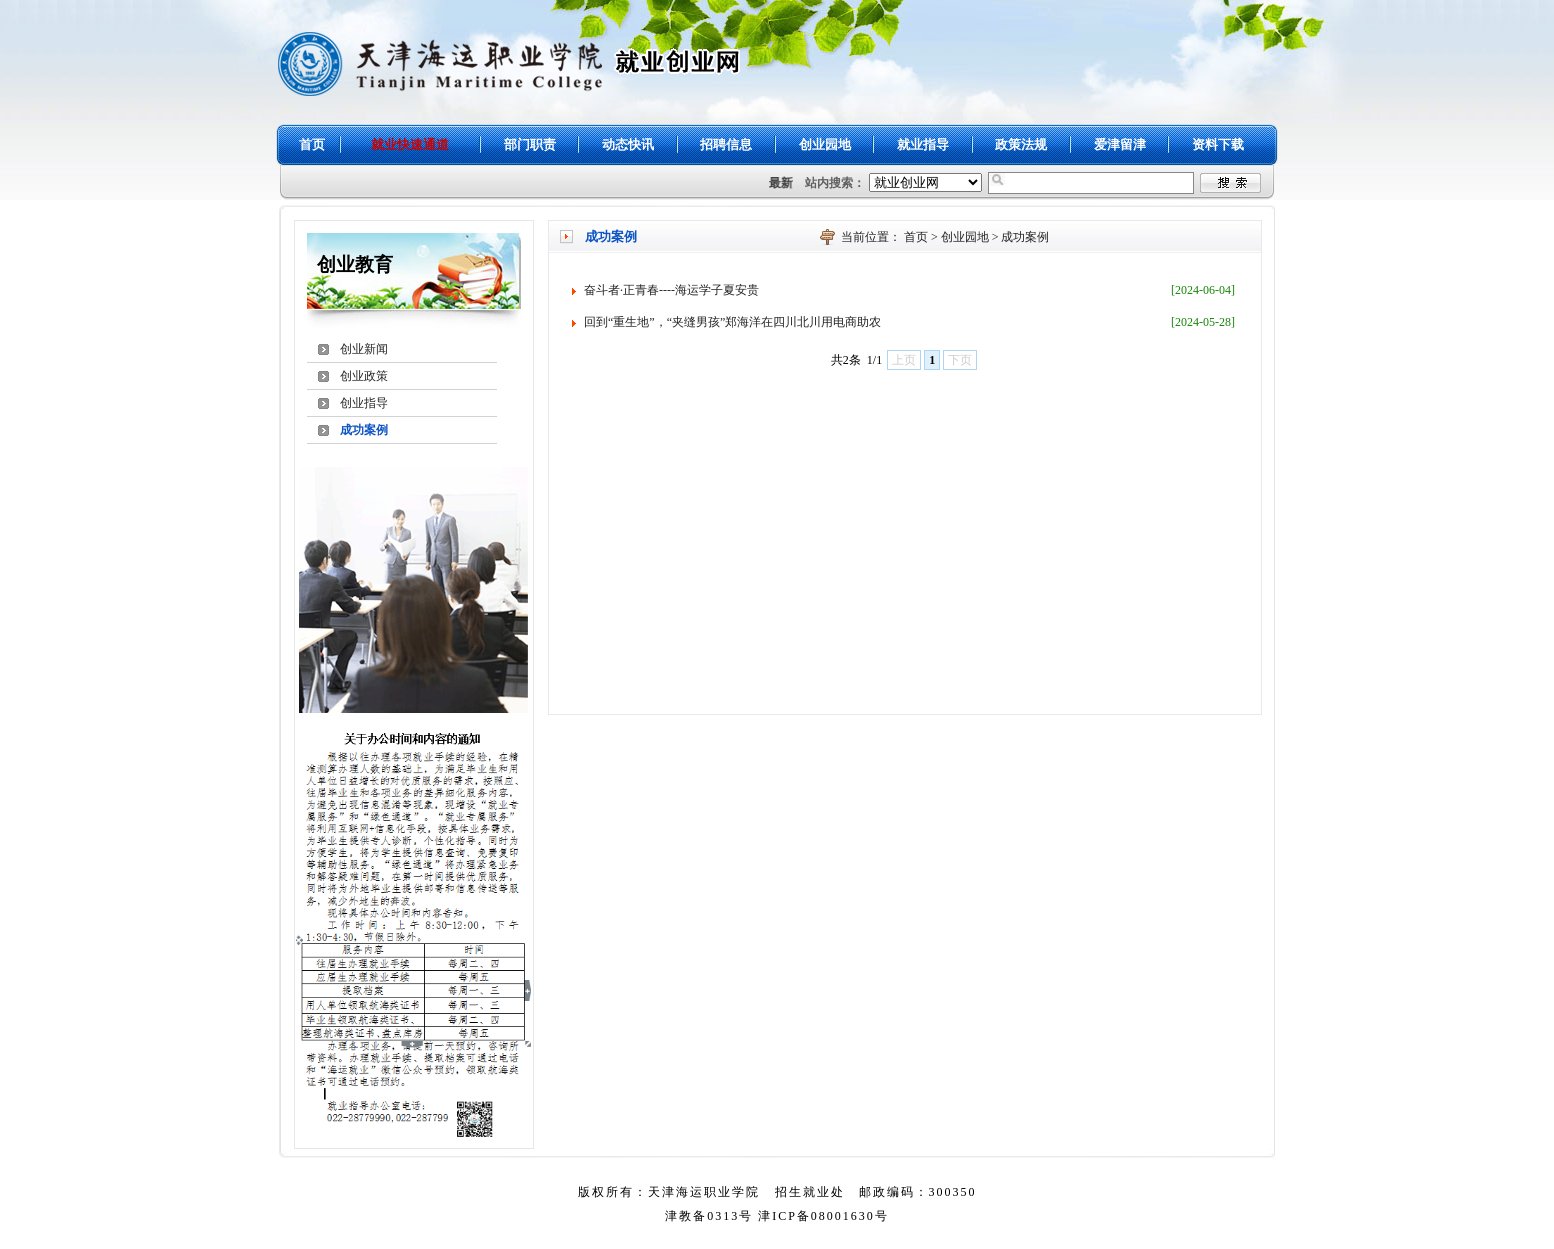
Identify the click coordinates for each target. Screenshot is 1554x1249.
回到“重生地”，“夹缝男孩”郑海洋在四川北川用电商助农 (732, 322)
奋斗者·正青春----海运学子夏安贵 (671, 290)
